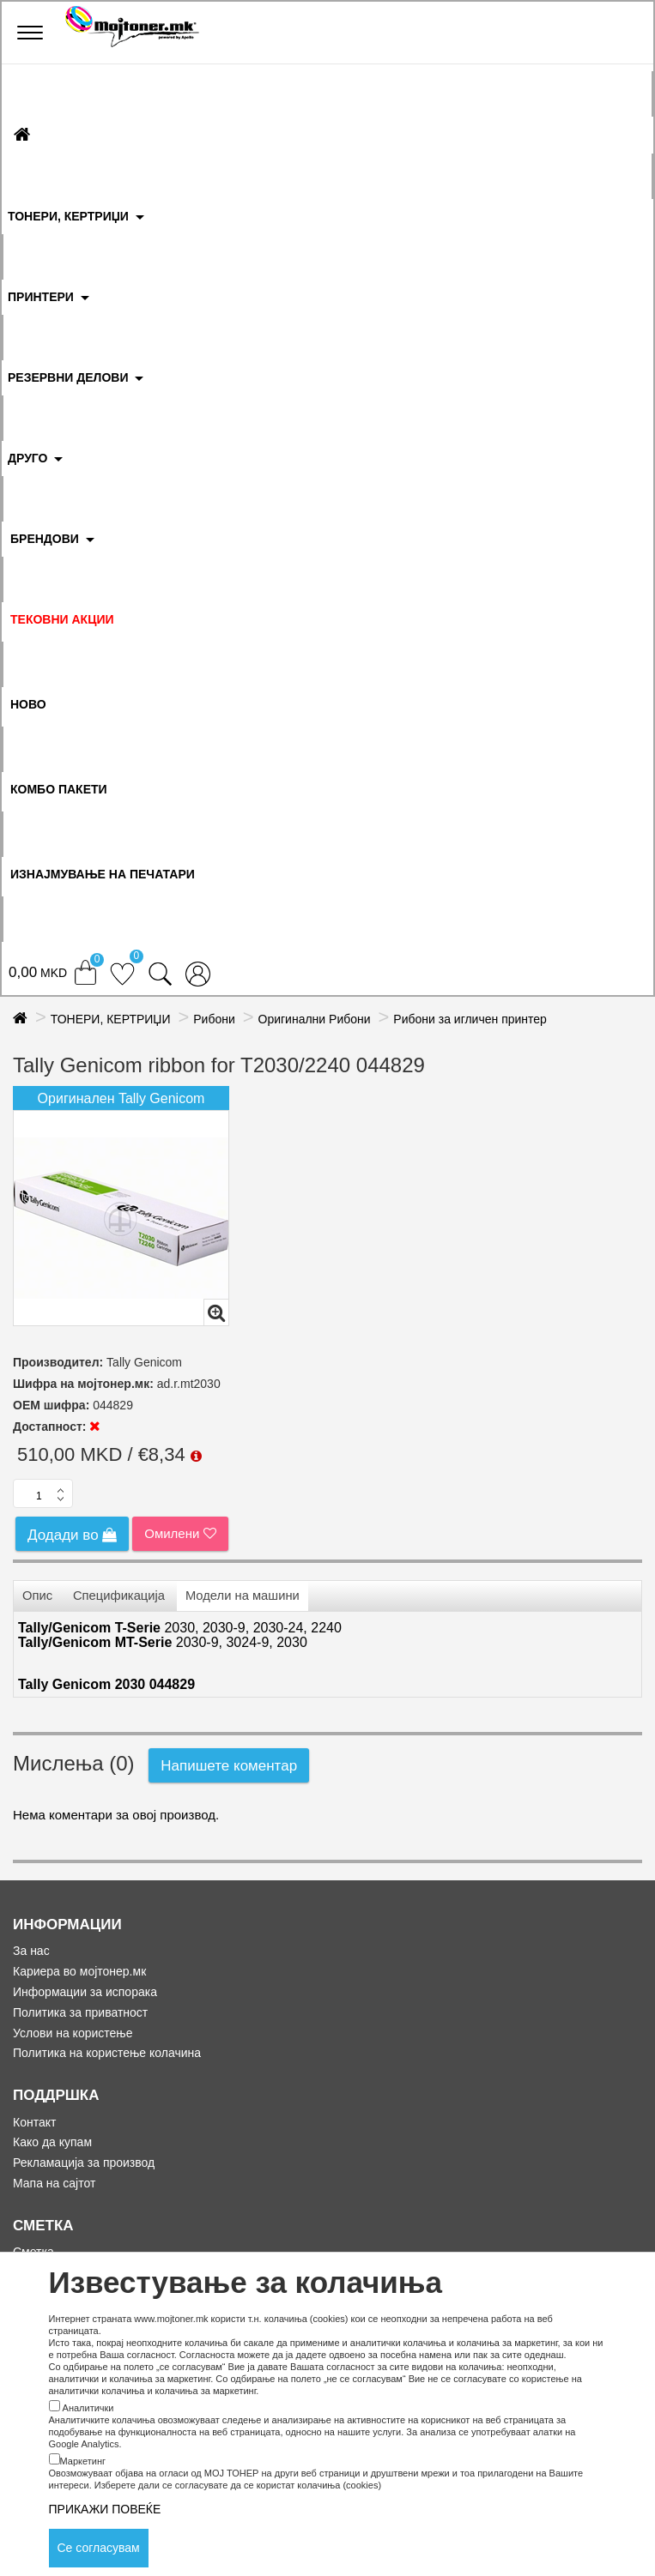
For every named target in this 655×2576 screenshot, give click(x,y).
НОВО (28, 704)
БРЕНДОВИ (44, 539)
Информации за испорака (85, 1992)
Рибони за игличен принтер (470, 1019)
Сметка (33, 2252)
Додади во (72, 1535)
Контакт (34, 2122)
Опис (37, 1595)
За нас (31, 1951)
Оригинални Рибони (314, 1019)
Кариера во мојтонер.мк (79, 1971)
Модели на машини (242, 1595)
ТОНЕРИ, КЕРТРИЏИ (68, 216)
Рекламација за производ (84, 2162)
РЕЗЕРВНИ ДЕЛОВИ (68, 377)
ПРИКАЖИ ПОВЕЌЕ (105, 2509)
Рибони (214, 1019)
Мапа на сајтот (54, 2183)
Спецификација (119, 1595)
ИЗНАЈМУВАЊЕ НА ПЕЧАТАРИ (102, 874)
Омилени (179, 1533)
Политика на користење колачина (107, 2053)
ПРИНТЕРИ (41, 297)
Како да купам (52, 2142)
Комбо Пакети (58, 789)
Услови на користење (73, 2033)
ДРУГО (27, 458)
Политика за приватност (80, 2012)
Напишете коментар (229, 1766)
